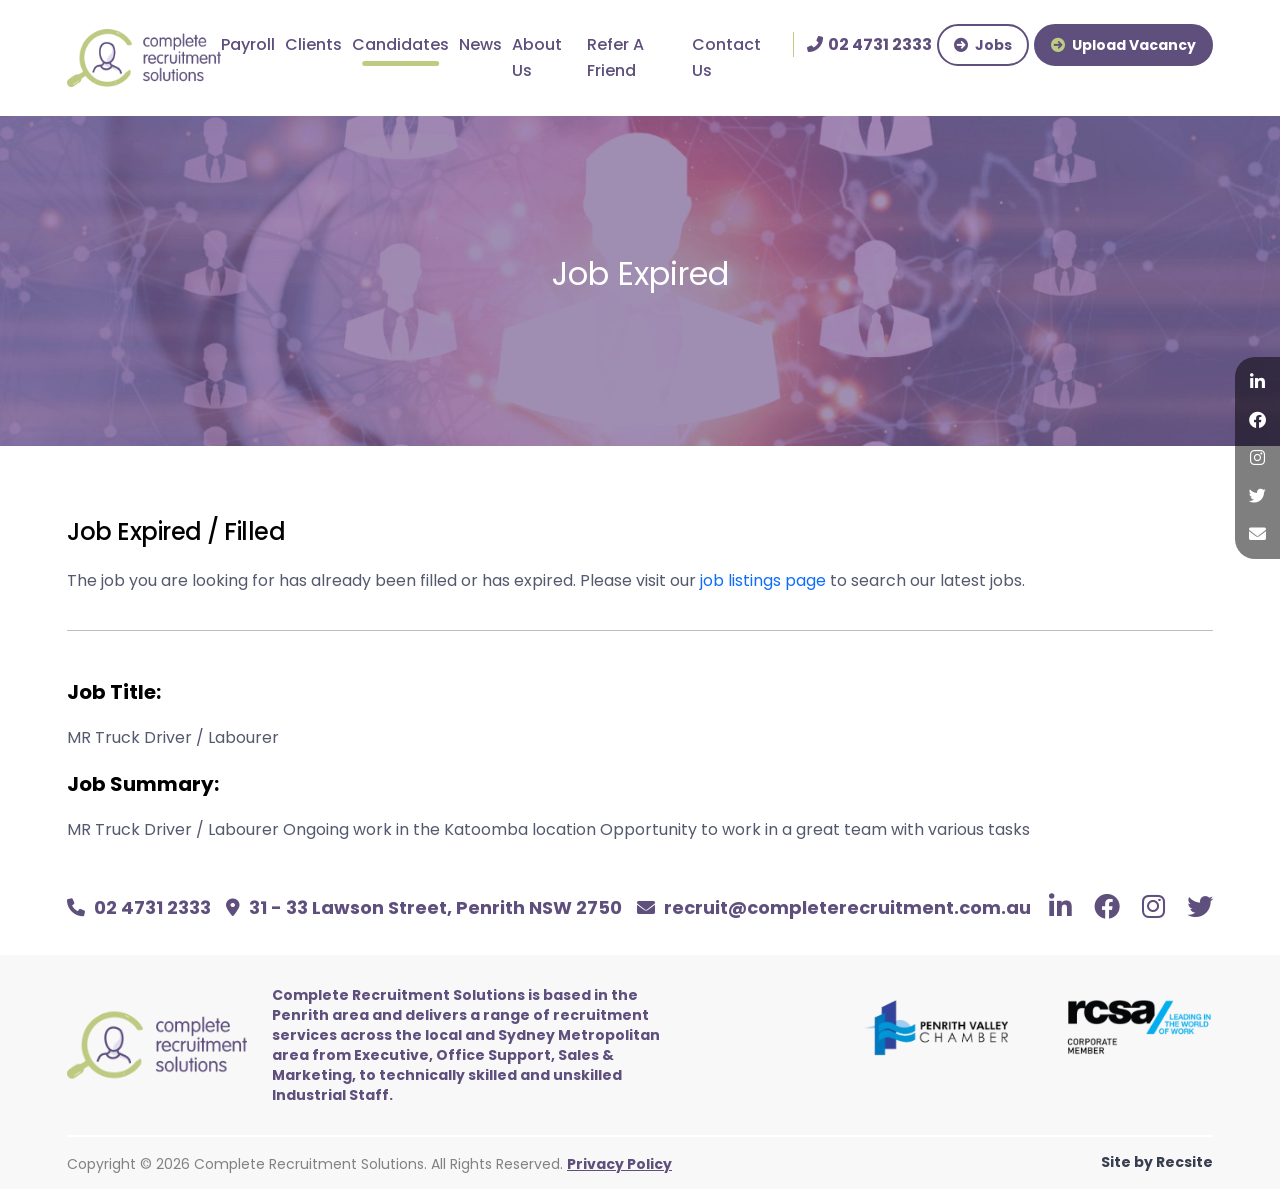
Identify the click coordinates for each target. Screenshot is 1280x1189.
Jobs (983, 45)
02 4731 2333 (139, 907)
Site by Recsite (1157, 1162)
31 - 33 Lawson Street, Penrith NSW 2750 (424, 907)
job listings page (763, 580)
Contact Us (726, 57)
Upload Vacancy (1123, 45)
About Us (537, 57)
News (480, 44)
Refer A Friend (615, 57)
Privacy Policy (619, 1164)
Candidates (400, 44)
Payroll (248, 44)
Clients (313, 44)
